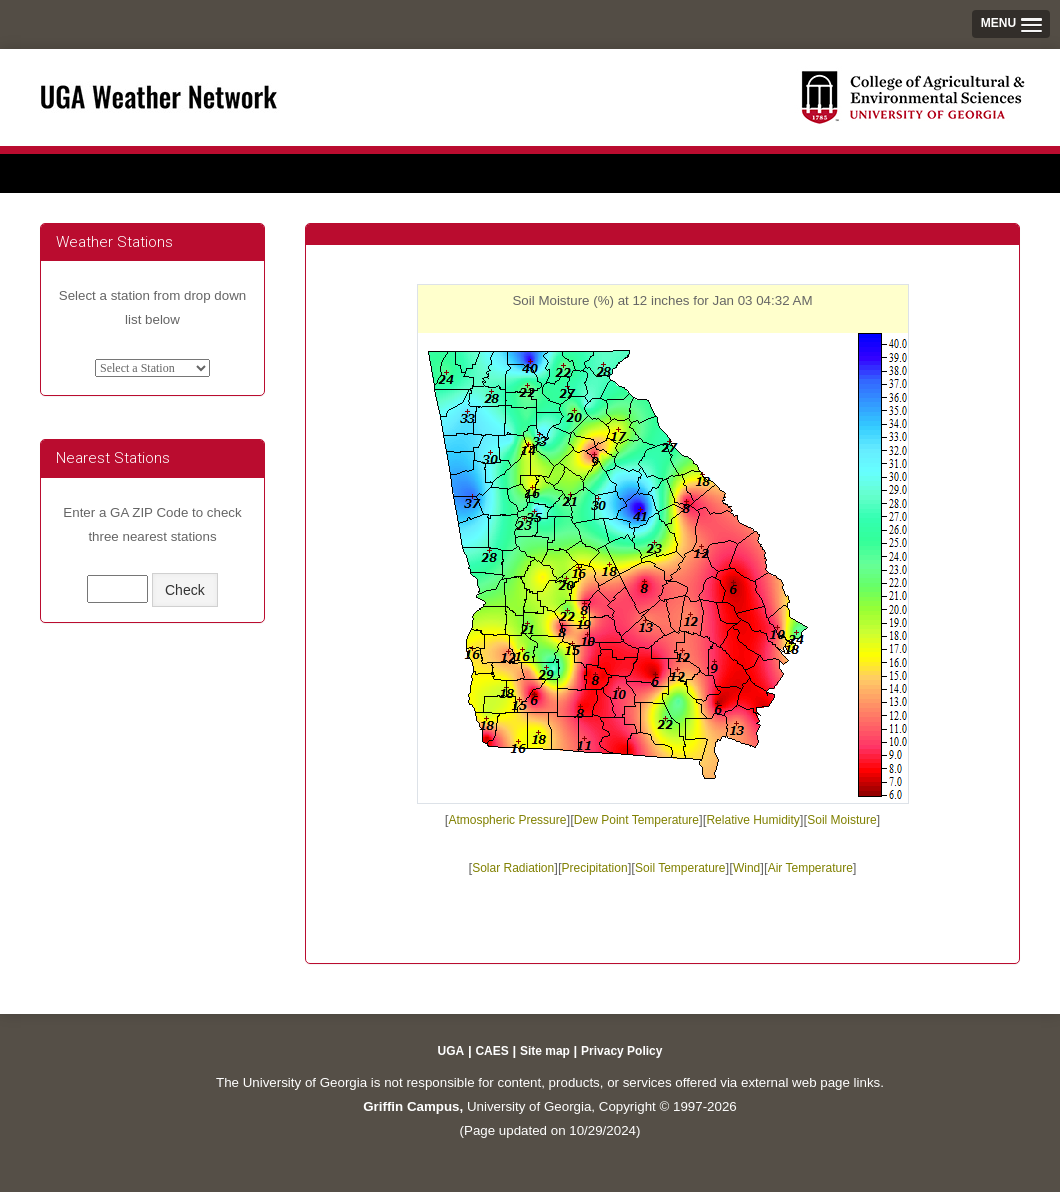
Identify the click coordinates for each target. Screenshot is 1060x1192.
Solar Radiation (513, 868)
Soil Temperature (680, 868)
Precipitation (595, 868)
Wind (746, 868)
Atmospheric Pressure (507, 820)
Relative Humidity (752, 820)
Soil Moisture (841, 820)
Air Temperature (810, 868)
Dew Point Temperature (636, 820)
